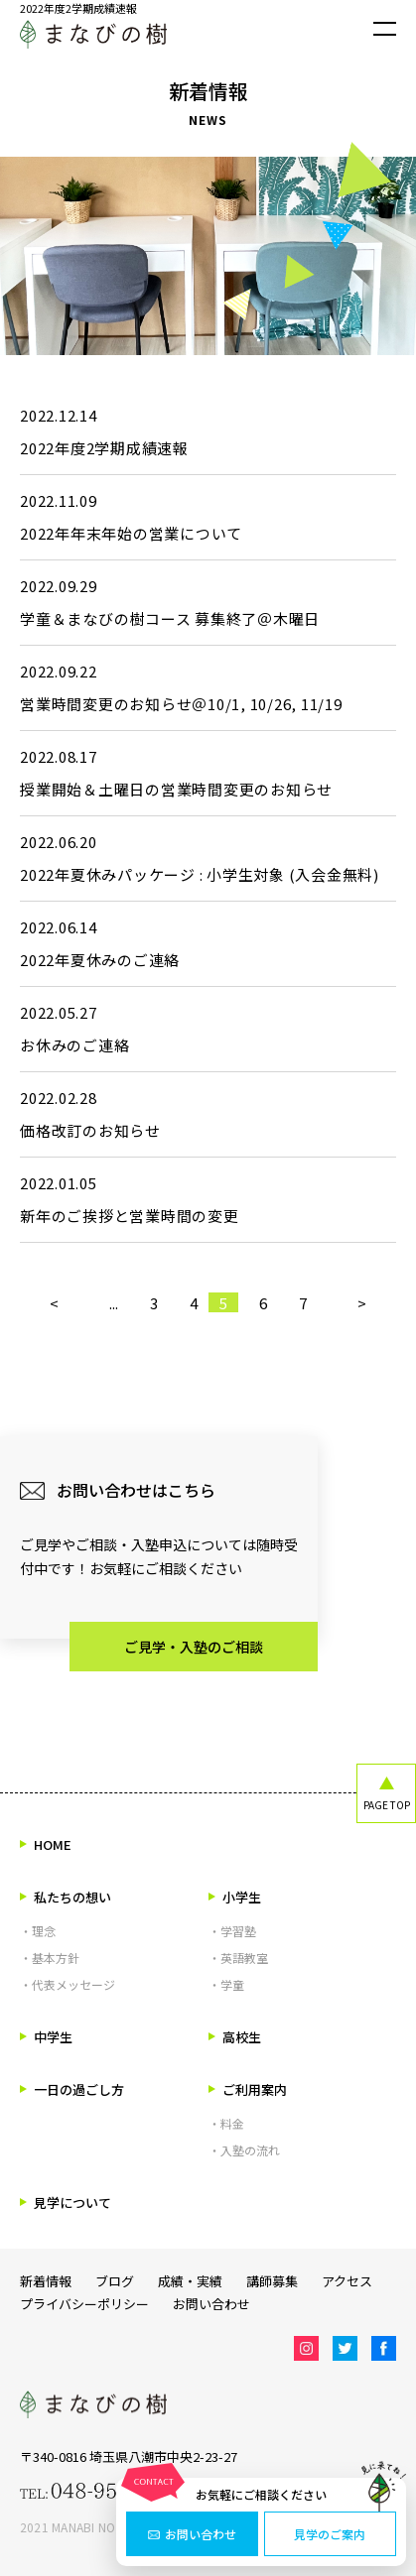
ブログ (114, 2280)
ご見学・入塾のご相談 (193, 1646)
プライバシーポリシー (84, 2303)
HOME (45, 1844)
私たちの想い (65, 1897)
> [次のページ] (361, 1302)
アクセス (347, 2280)
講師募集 (272, 2280)
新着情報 (45, 2280)
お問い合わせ (192, 2533)
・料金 (226, 2123)
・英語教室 (238, 1957)
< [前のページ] (54, 1302)
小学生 (234, 1897)
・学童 (226, 1984)
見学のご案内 (329, 2533)
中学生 (46, 2036)
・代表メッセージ (67, 1984)
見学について (65, 2202)
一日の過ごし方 (72, 2089)
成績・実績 (190, 2280)
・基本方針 (49, 1957)
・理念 (38, 1930)
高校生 (234, 2036)
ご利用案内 (247, 2089)
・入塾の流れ (244, 2150)
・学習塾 (232, 1930)
